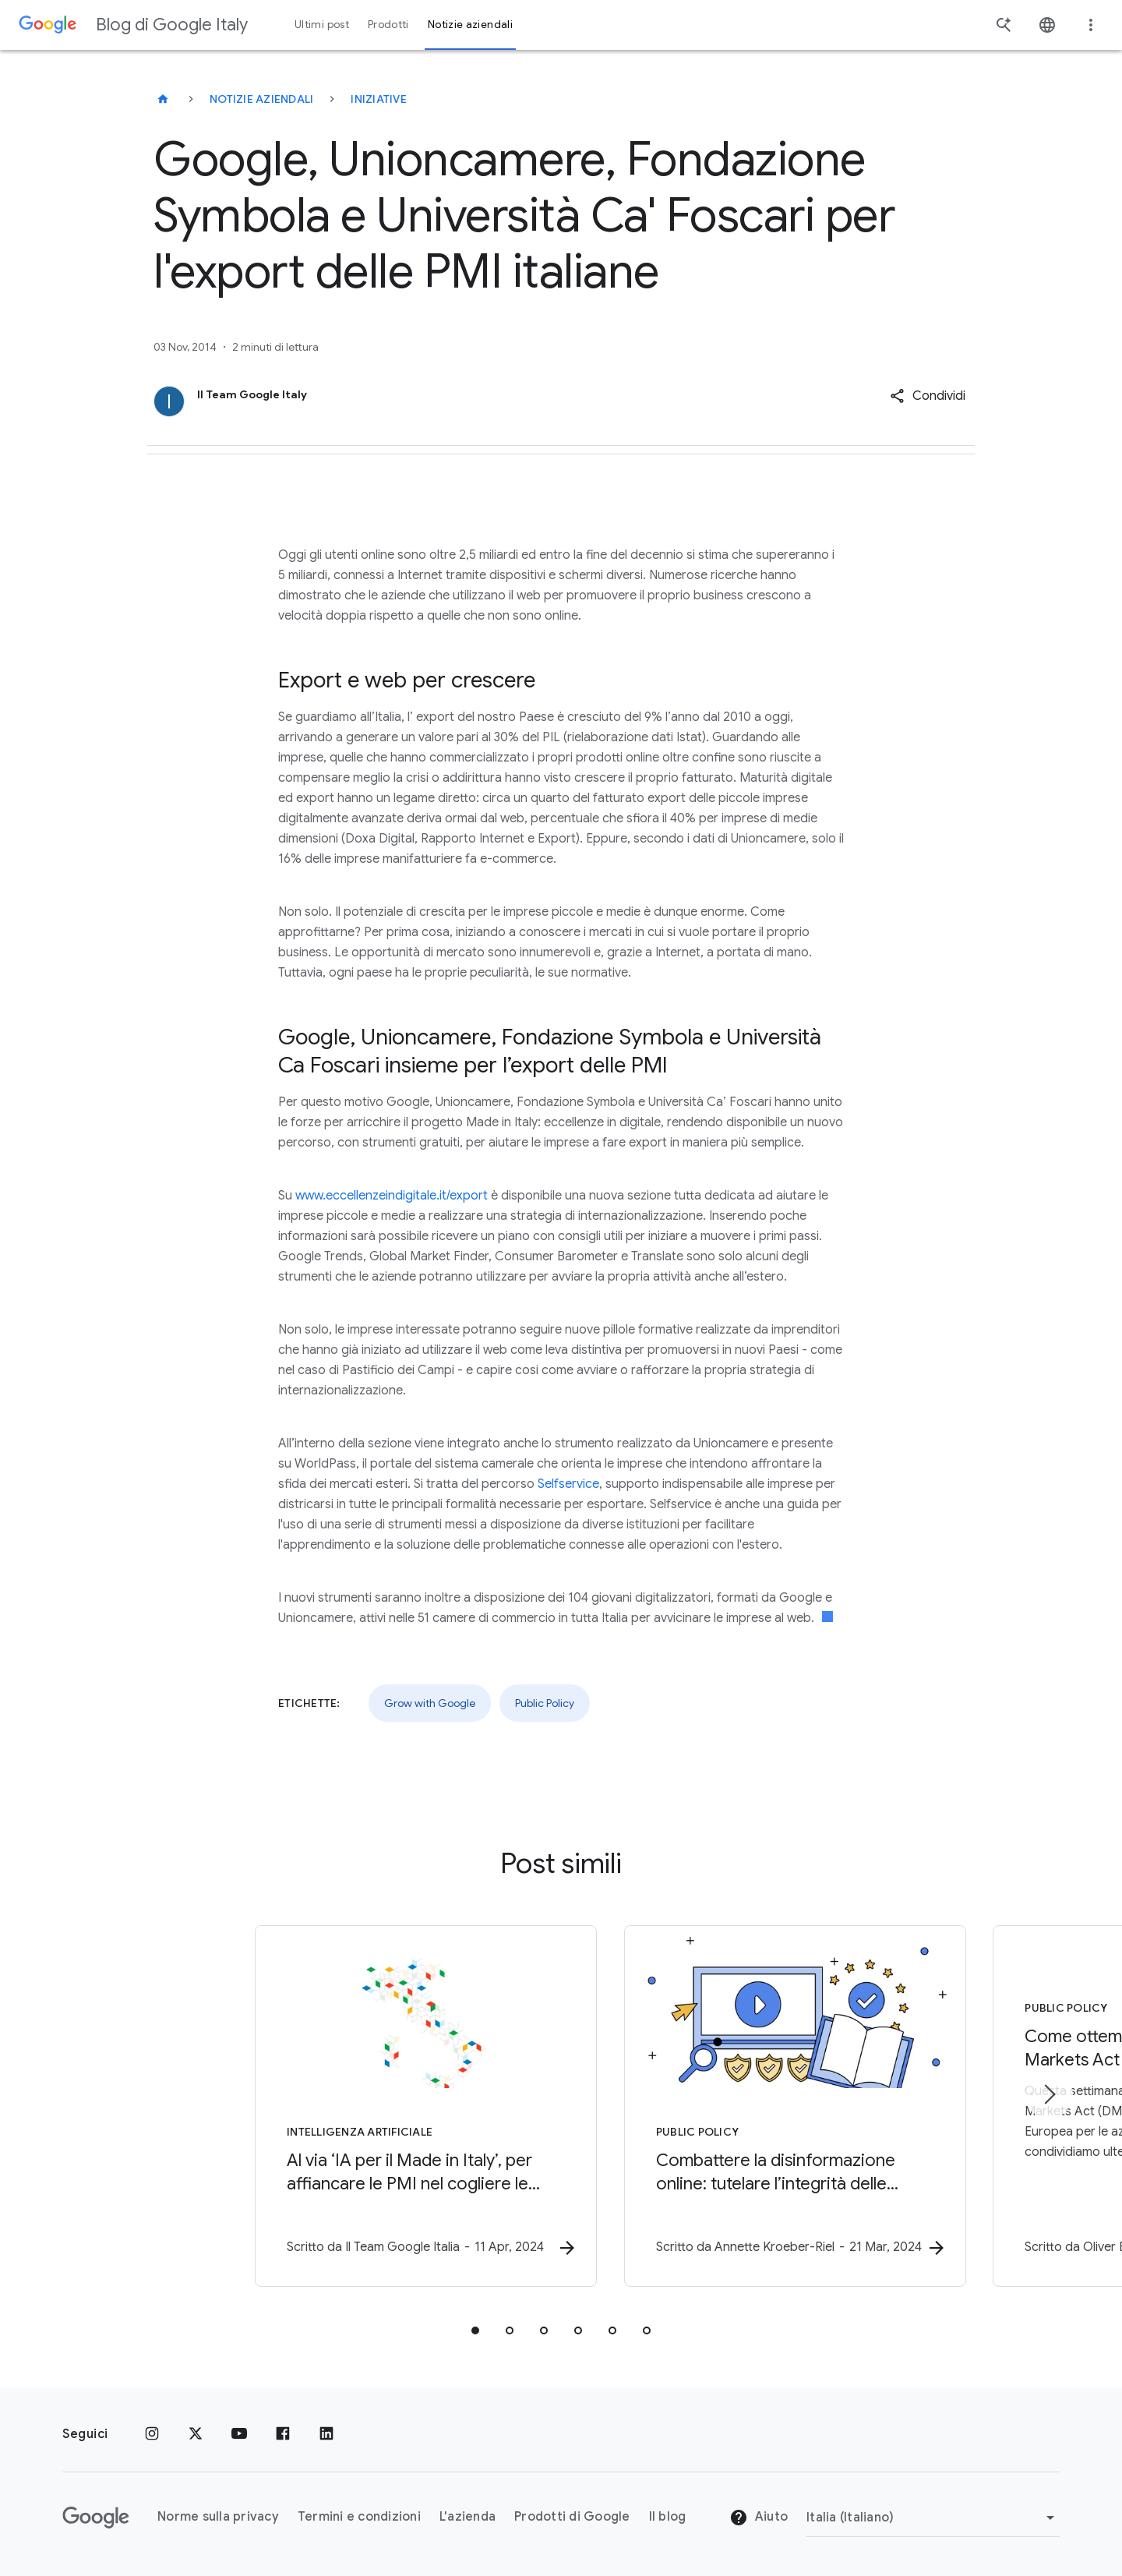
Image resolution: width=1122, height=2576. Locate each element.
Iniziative (379, 99)
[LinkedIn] (326, 2434)
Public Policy (544, 1703)
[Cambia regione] (933, 2517)
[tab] (475, 2331)
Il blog (667, 2517)
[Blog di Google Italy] (163, 99)
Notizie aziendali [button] (470, 24)
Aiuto (759, 2517)
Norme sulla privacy (218, 2517)
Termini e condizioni (359, 2517)
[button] (928, 396)
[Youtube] (239, 2434)
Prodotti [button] (388, 24)
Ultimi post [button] (322, 24)
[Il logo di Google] (95, 2517)
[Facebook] (283, 2434)
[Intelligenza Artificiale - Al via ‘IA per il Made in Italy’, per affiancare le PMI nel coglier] (357, 2107)
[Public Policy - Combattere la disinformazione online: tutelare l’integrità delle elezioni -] (765, 2107)
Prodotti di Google (572, 2517)
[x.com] (195, 2434)
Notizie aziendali (261, 99)
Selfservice (568, 1484)
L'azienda (467, 2517)
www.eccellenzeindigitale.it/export (391, 1195)
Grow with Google (429, 1703)
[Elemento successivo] (1048, 2095)
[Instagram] (152, 2434)
